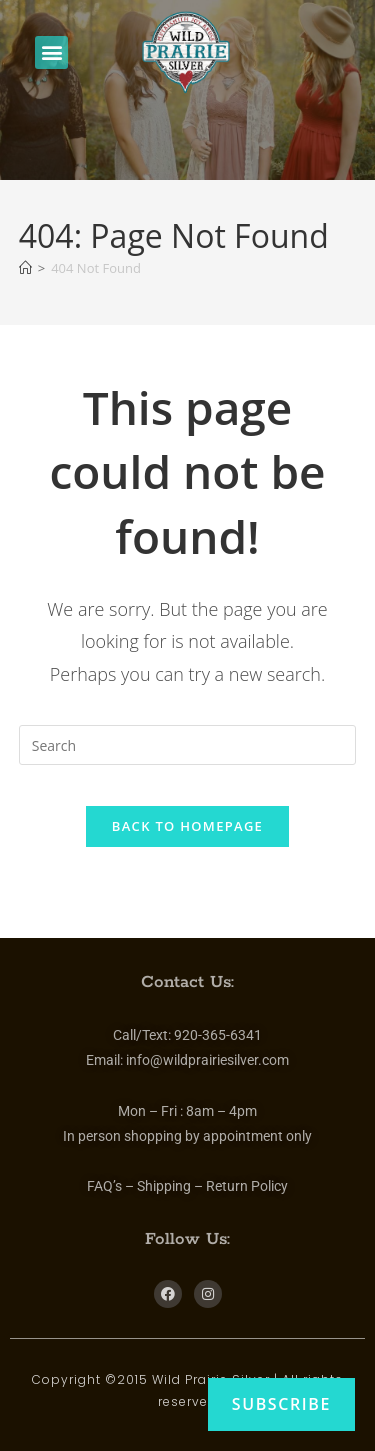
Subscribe (281, 1404)
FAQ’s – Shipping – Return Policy (187, 1186)
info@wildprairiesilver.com (207, 1060)
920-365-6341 (218, 1035)
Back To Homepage (187, 826)
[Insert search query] (188, 745)
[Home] (25, 268)
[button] (51, 52)
